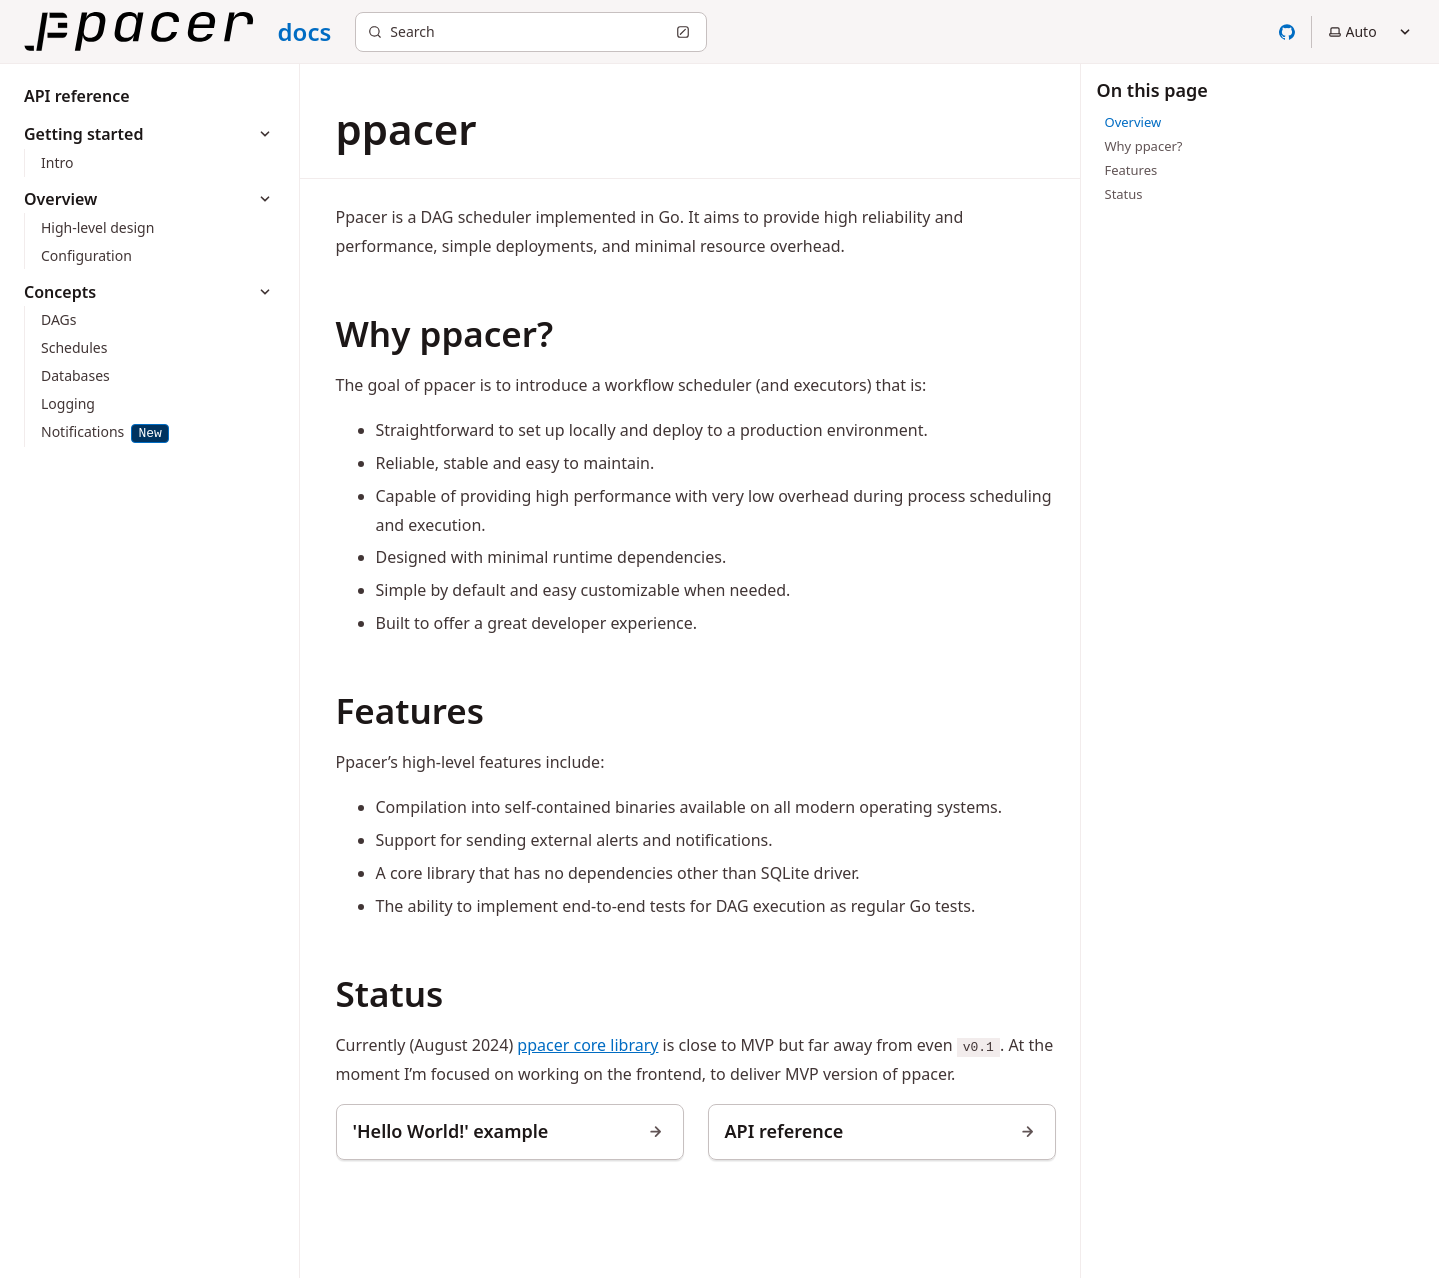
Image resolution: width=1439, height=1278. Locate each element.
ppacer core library (587, 1045)
